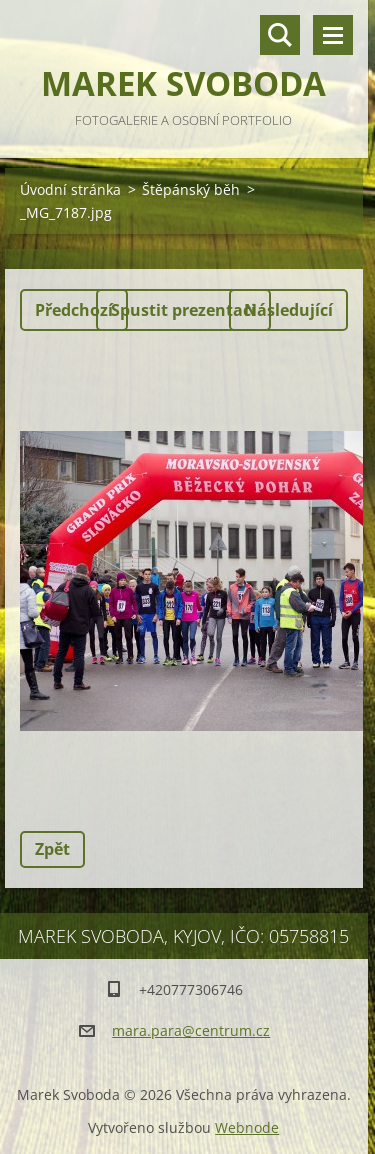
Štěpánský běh (191, 189)
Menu (333, 35)
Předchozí (74, 310)
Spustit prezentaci (183, 310)
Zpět (52, 849)
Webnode (247, 1127)
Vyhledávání (280, 35)
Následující (288, 310)
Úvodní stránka (70, 189)
